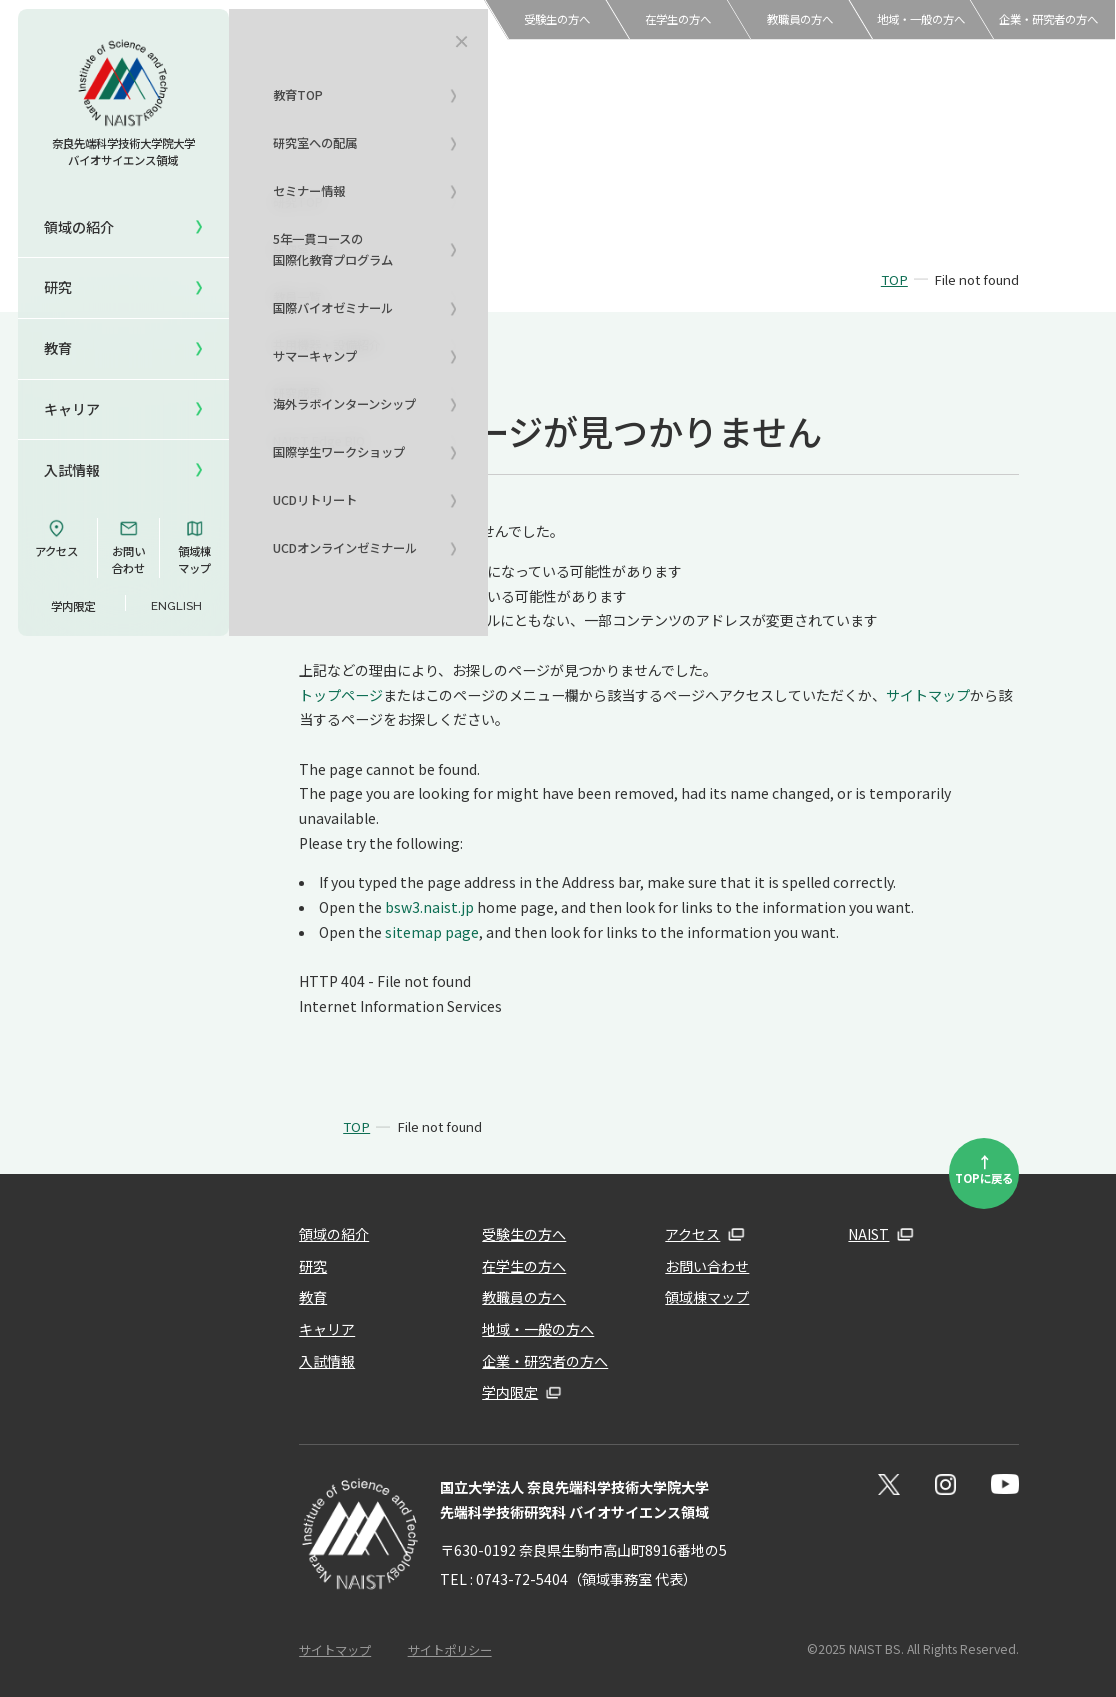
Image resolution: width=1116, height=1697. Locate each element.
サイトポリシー (450, 1650)
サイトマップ (928, 695)
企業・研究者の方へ (1048, 19)
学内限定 (73, 606)
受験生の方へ (557, 19)
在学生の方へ (678, 19)
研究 (313, 1266)
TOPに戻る (984, 1168)
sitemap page (432, 932)
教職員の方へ (800, 19)
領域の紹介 (334, 1234)
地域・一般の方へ (921, 19)
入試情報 (72, 470)
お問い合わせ (128, 547)
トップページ (341, 695)
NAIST (868, 1234)
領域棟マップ (194, 547)
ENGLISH (176, 606)
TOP (894, 279)
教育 (313, 1297)
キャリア (72, 409)
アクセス (56, 539)
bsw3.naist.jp (429, 907)
